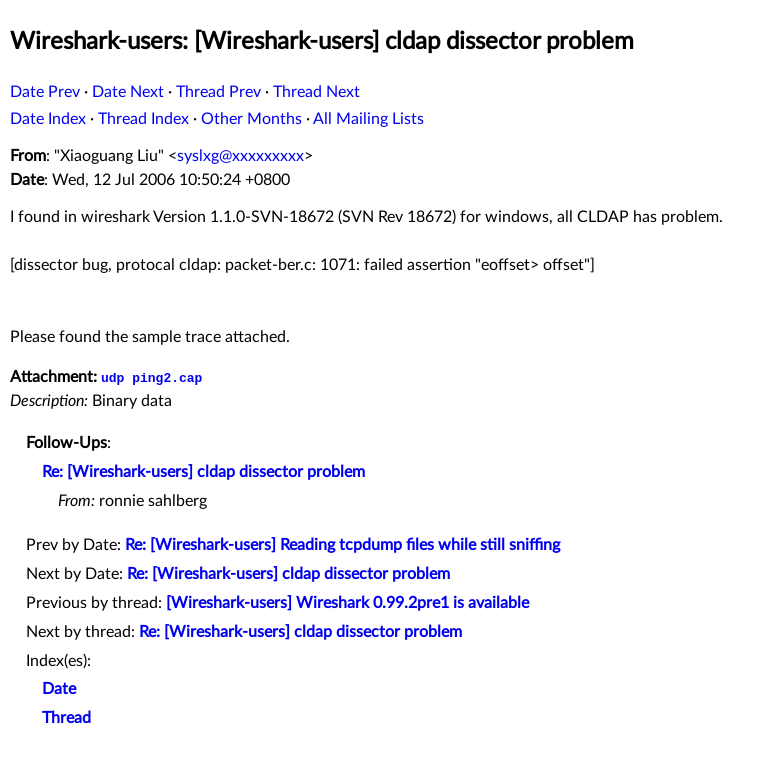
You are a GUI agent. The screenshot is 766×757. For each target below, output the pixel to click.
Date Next (128, 92)
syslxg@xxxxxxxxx (240, 156)
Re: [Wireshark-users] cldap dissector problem (203, 472)
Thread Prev (218, 92)
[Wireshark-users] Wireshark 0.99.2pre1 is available (347, 603)
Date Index (48, 119)
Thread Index (143, 119)
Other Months (251, 119)
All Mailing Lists (368, 119)
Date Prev (45, 92)
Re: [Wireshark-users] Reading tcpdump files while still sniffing (342, 545)
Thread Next (316, 92)
